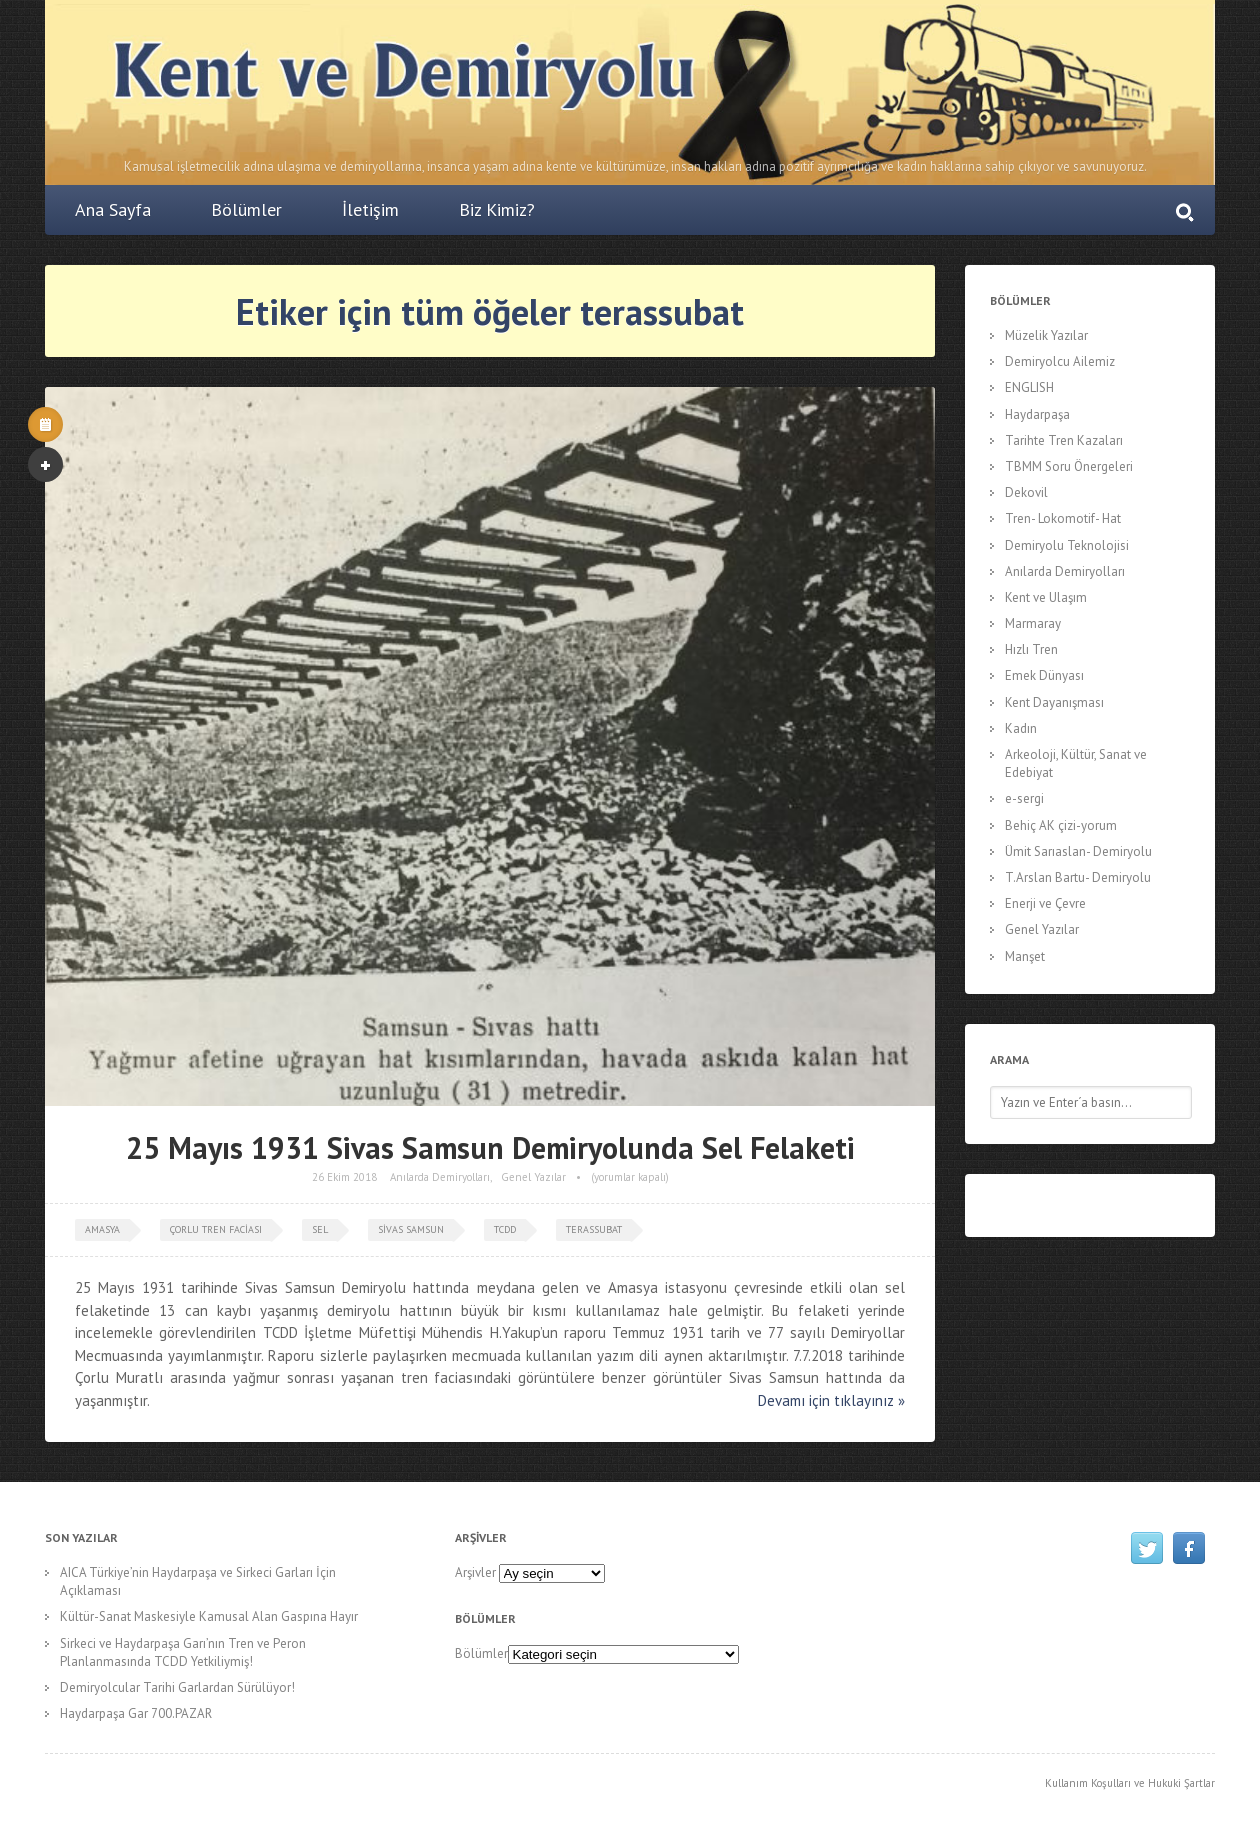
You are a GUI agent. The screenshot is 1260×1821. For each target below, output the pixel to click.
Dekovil (1026, 492)
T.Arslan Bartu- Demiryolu (1078, 877)
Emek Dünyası (1044, 675)
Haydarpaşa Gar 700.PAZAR (136, 1713)
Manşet (1025, 956)
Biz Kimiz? (497, 209)
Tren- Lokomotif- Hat (1063, 518)
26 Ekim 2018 (344, 1177)
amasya (102, 1229)
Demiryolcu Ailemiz (1060, 361)
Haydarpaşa (1037, 414)
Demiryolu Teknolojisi (1067, 545)
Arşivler (475, 1572)
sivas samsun (411, 1229)
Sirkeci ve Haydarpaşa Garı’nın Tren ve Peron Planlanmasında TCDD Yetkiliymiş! (183, 1652)
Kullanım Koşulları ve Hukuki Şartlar (1130, 1783)
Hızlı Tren (1031, 649)
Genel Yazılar (533, 1177)
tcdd (505, 1229)
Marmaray (1033, 623)
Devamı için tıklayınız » (831, 1400)
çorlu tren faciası (216, 1229)
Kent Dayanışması (1054, 702)
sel (320, 1229)
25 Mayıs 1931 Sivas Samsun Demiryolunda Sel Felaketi (490, 1147)
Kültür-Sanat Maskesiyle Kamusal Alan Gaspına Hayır (209, 1616)
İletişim (370, 209)
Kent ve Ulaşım (1046, 597)
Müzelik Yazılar (1046, 335)
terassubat (594, 1229)
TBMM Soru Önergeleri (1069, 466)
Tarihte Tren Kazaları (1064, 440)
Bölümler (246, 209)
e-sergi (1024, 798)
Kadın (1021, 728)
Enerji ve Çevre (1045, 903)
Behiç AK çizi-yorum (1061, 825)
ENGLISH (1029, 387)
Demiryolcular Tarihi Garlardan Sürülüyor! (177, 1687)
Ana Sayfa (113, 209)
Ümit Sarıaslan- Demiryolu (1078, 851)
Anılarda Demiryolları (440, 1177)
